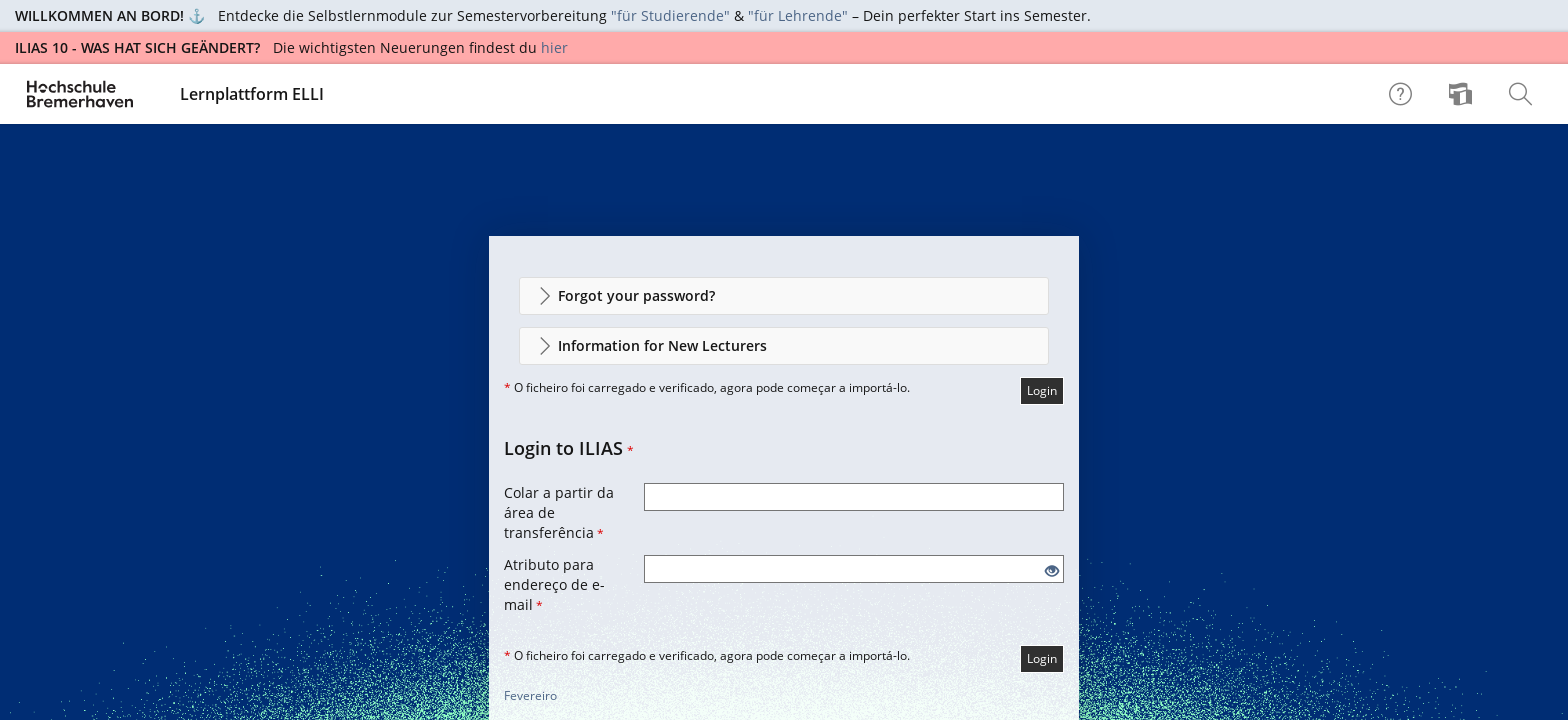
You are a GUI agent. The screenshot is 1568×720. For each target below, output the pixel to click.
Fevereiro (530, 695)
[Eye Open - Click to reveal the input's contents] (1052, 571)
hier (554, 47)
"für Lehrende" (798, 15)
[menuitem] (1463, 94)
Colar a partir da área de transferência (559, 512)
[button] (784, 296)
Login (1042, 390)
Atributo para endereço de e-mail (554, 584)
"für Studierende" (670, 15)
